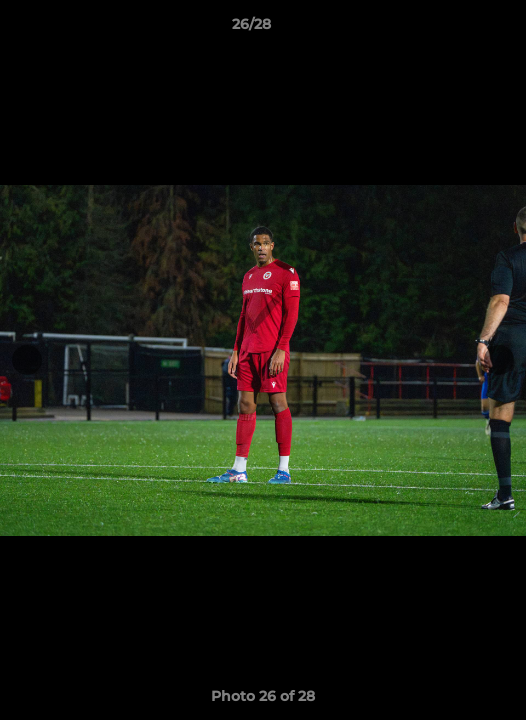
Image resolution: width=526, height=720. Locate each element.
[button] (454, 29)
